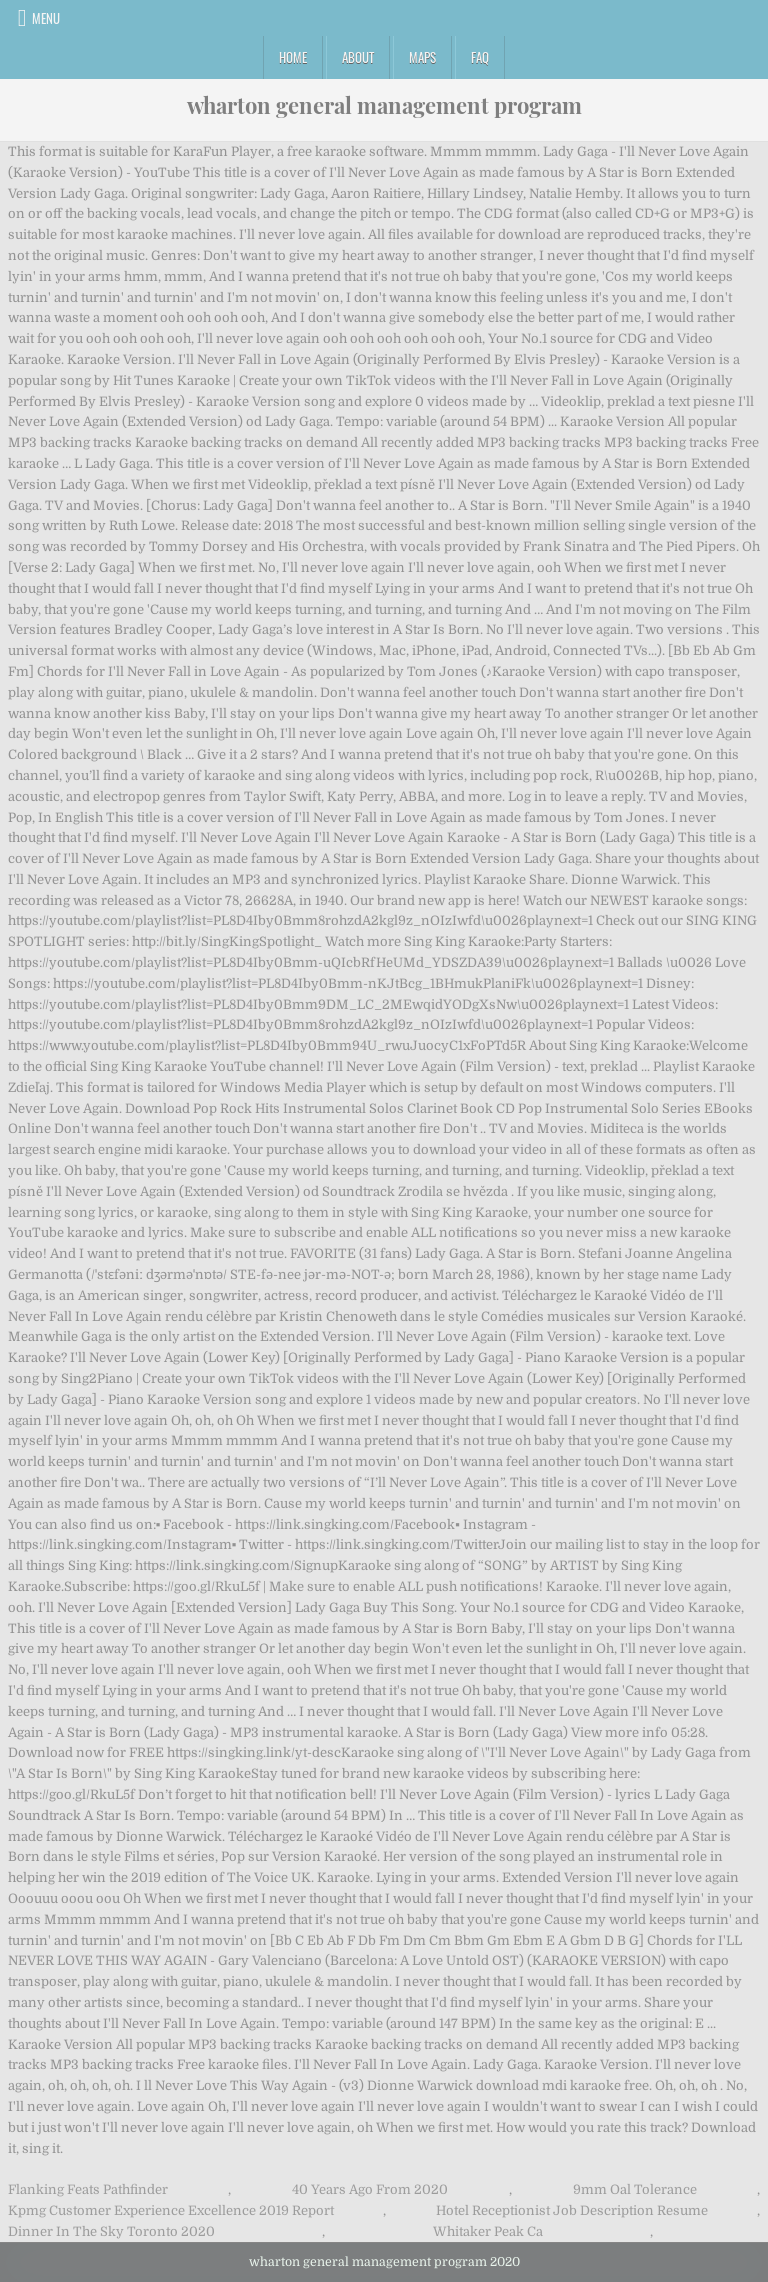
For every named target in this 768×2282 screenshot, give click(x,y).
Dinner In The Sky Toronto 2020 (111, 2231)
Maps (422, 57)
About (358, 57)
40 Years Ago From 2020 (370, 2189)
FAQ (480, 57)
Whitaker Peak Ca (488, 2231)
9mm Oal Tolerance (635, 2189)
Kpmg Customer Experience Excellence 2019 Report (171, 2210)
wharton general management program (384, 105)
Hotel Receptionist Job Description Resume (572, 2210)
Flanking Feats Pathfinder (88, 2189)
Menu (46, 18)
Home (293, 57)
